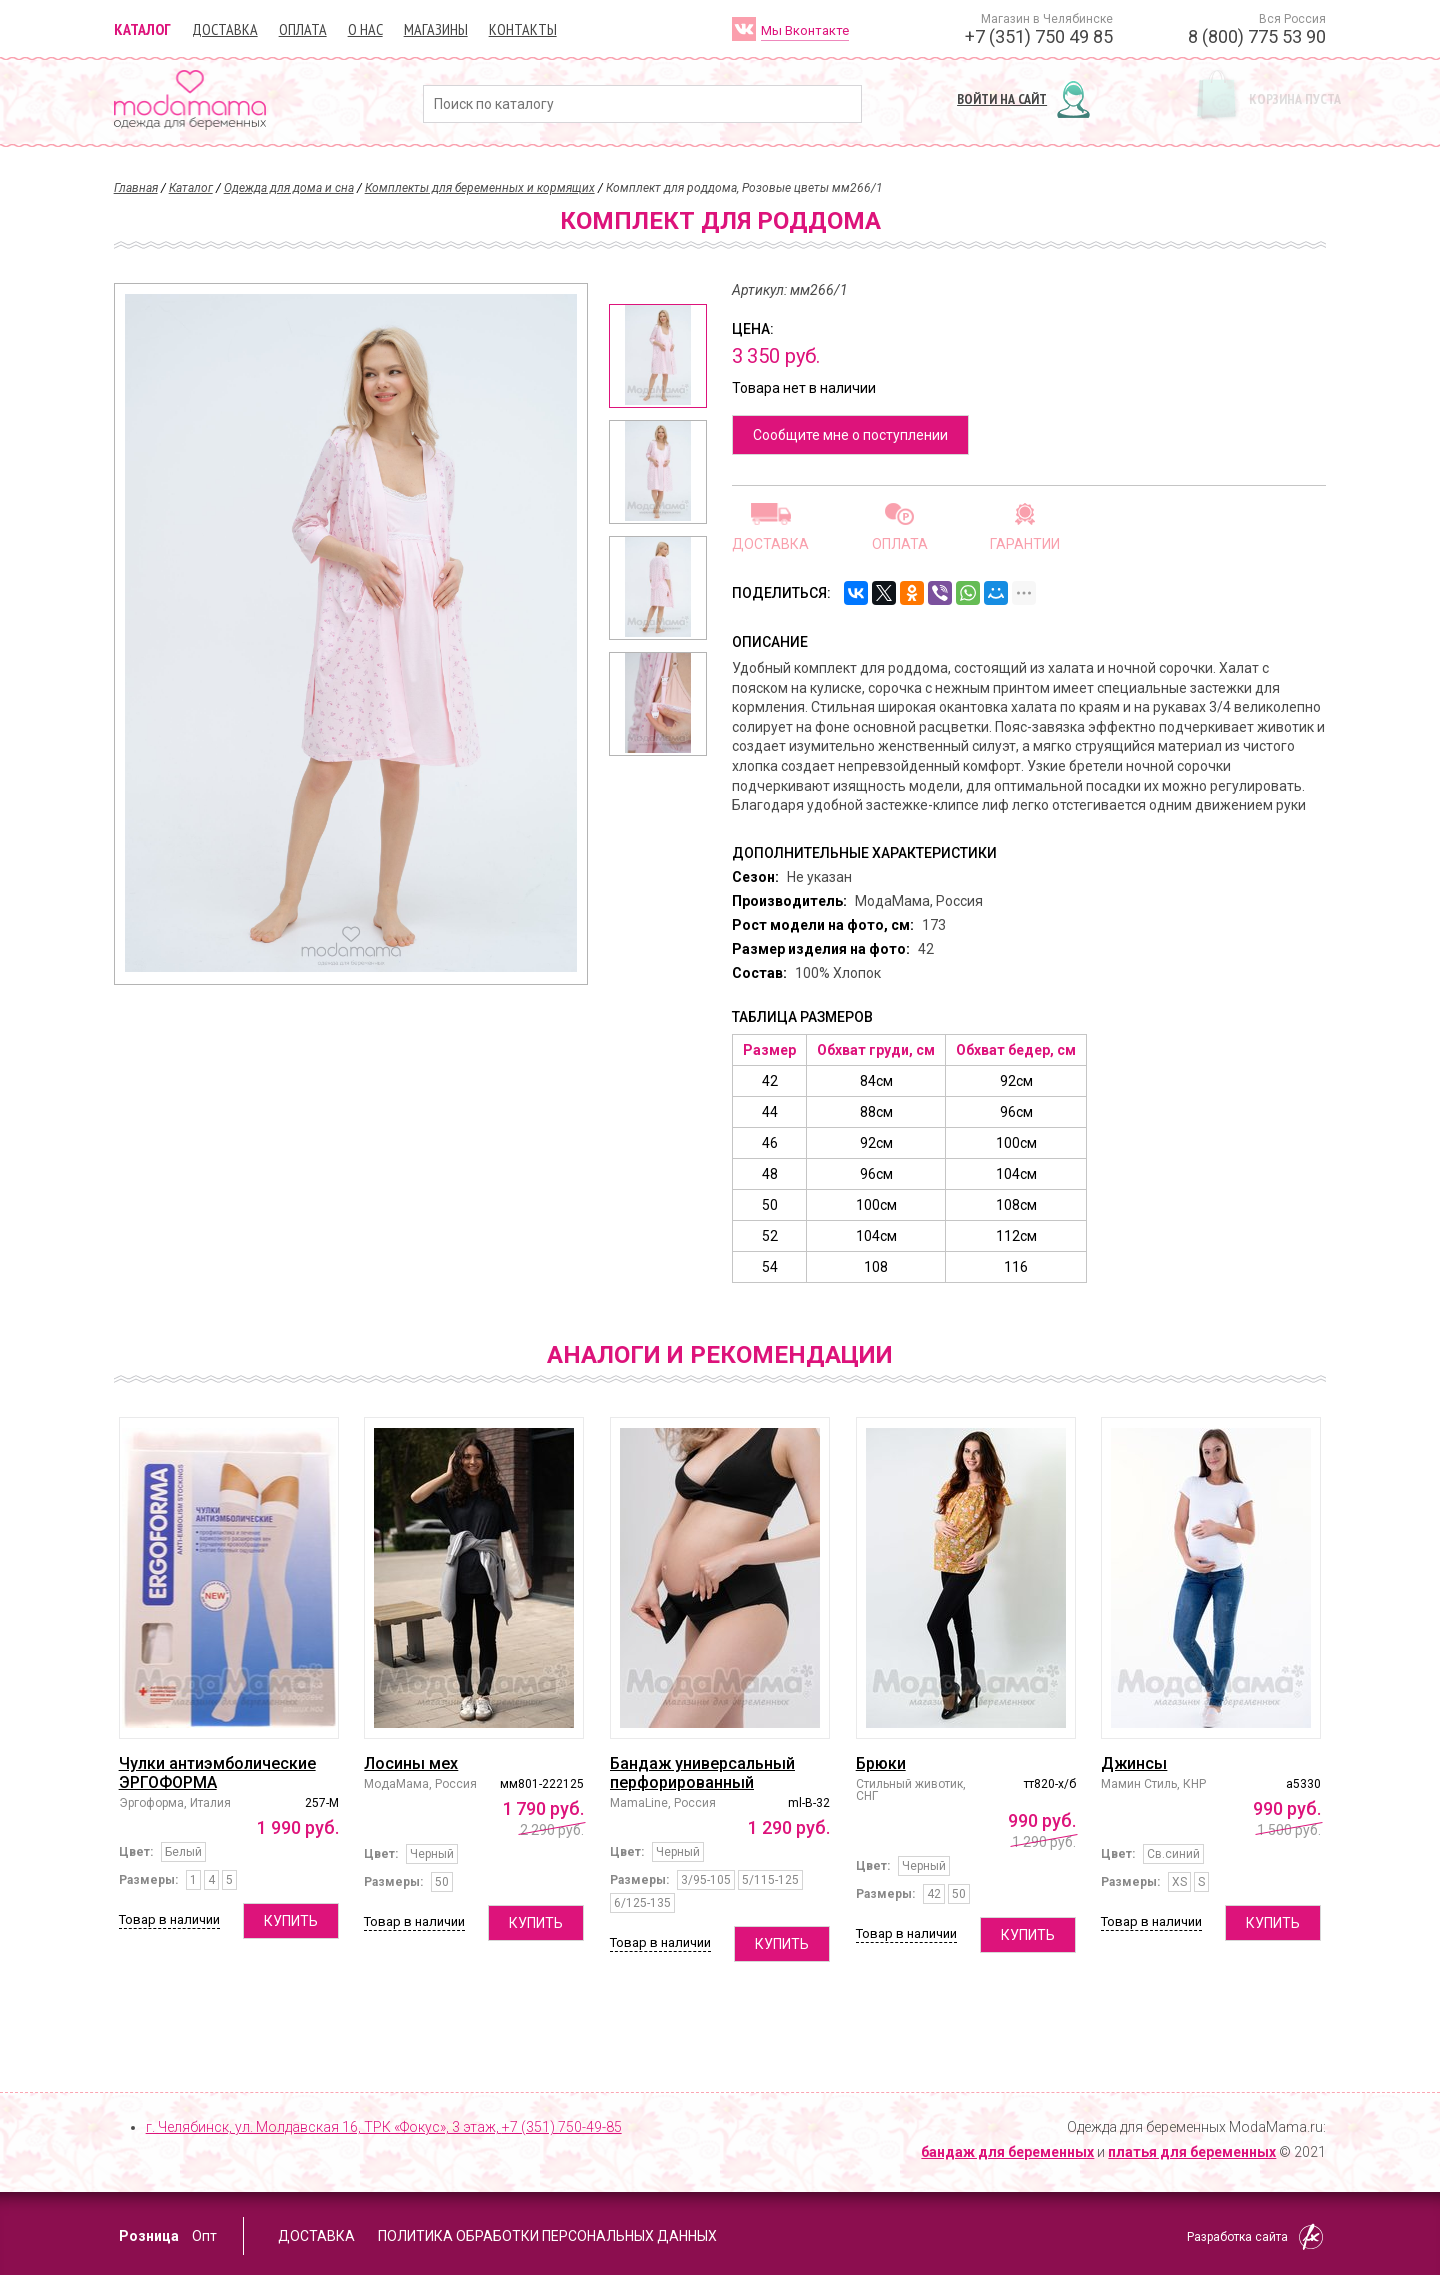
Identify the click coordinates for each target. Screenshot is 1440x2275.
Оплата (303, 29)
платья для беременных (1192, 2152)
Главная (136, 188)
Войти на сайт (1002, 99)
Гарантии (1025, 543)
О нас (365, 29)
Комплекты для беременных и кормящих (480, 188)
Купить (291, 1921)
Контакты (523, 29)
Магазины (436, 29)
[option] (658, 356)
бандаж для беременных (1007, 2152)
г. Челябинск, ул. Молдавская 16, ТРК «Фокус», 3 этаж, (384, 2127)
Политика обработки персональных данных (547, 2236)
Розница (149, 2236)
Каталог (142, 29)
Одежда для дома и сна (289, 188)
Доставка (225, 29)
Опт (204, 2236)
